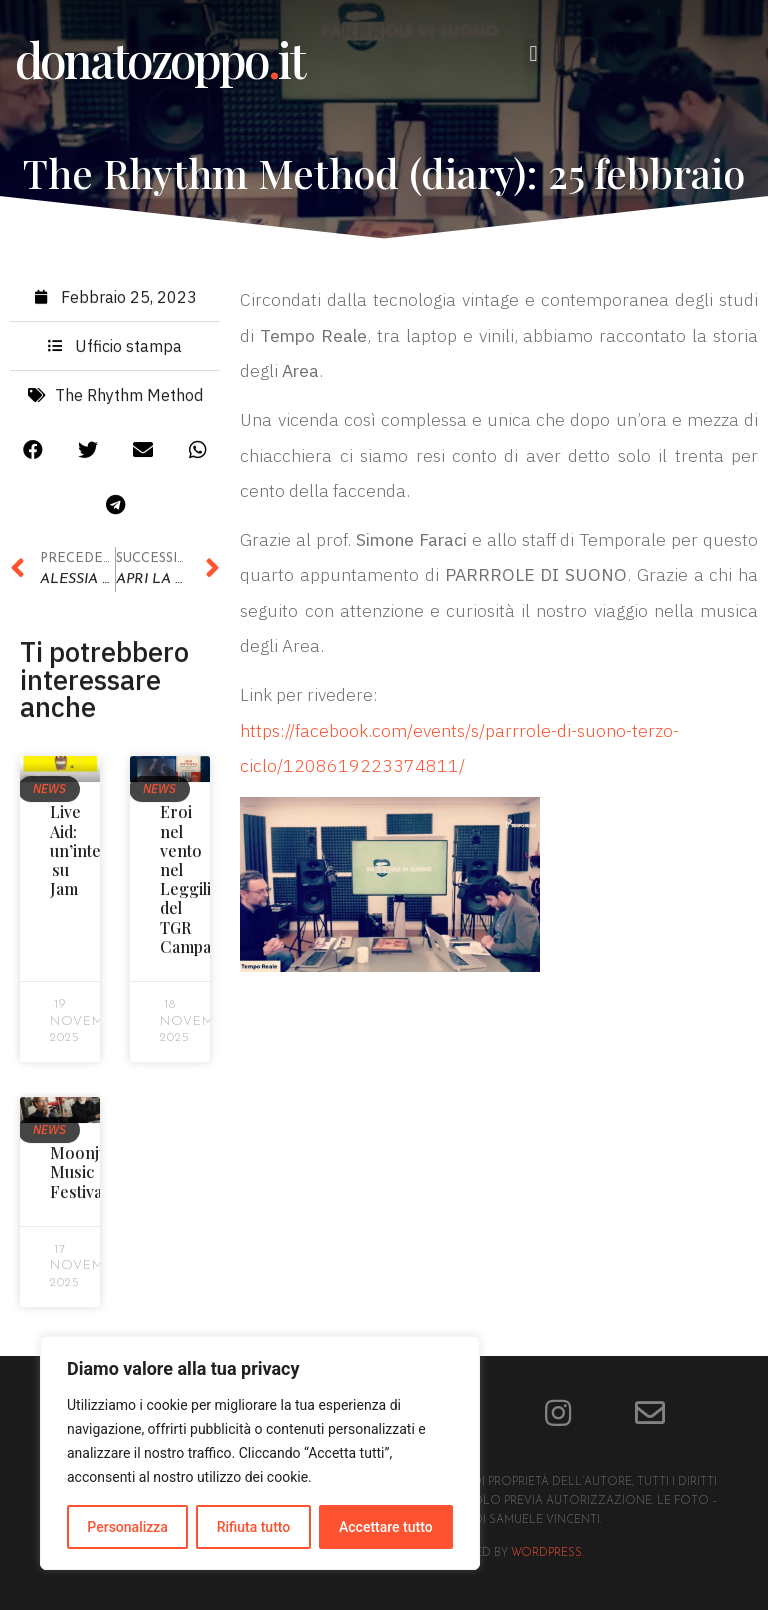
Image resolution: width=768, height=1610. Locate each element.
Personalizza (127, 1527)
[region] (260, 1453)
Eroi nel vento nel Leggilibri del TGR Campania (196, 885)
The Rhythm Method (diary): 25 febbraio (384, 172)
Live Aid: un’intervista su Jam (96, 857)
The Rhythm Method (129, 401)
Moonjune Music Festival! (88, 1177)
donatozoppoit (159, 59)
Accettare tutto (386, 1527)
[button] (533, 54)
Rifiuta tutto (254, 1527)
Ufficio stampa (128, 352)
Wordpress (546, 1553)
